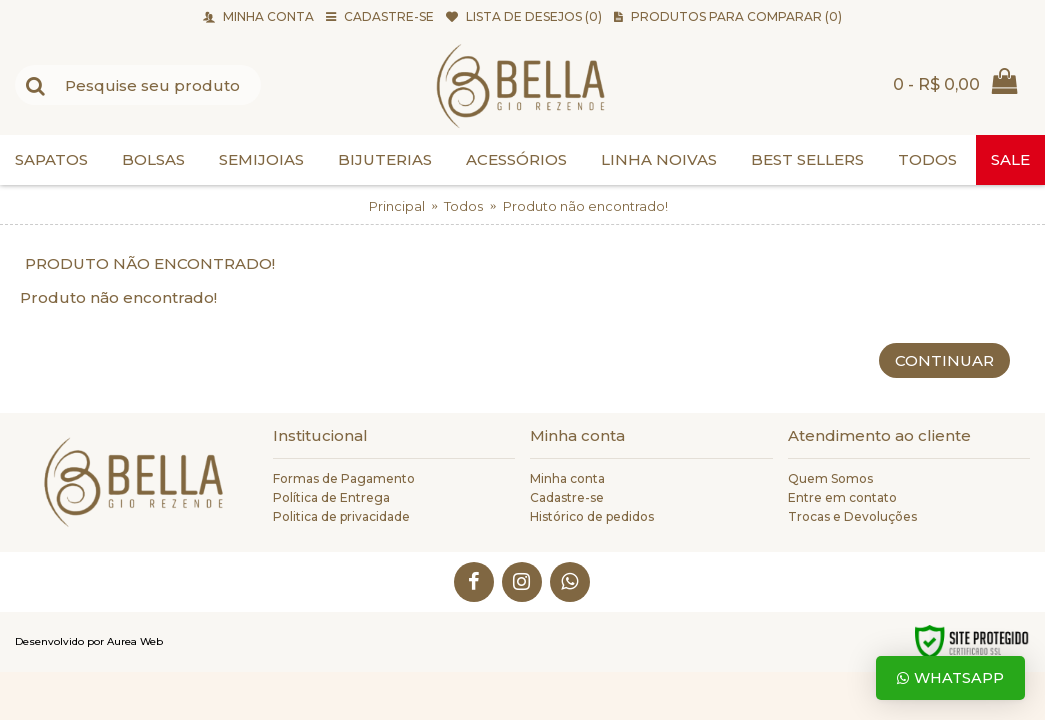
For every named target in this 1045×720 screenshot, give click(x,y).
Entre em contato (842, 497)
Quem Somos (830, 478)
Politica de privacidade (341, 516)
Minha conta (567, 478)
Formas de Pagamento (344, 478)
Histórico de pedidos (592, 516)
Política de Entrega (331, 497)
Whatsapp (950, 678)
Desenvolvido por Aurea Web (89, 641)
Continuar (944, 360)
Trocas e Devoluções (852, 516)
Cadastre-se (567, 497)
